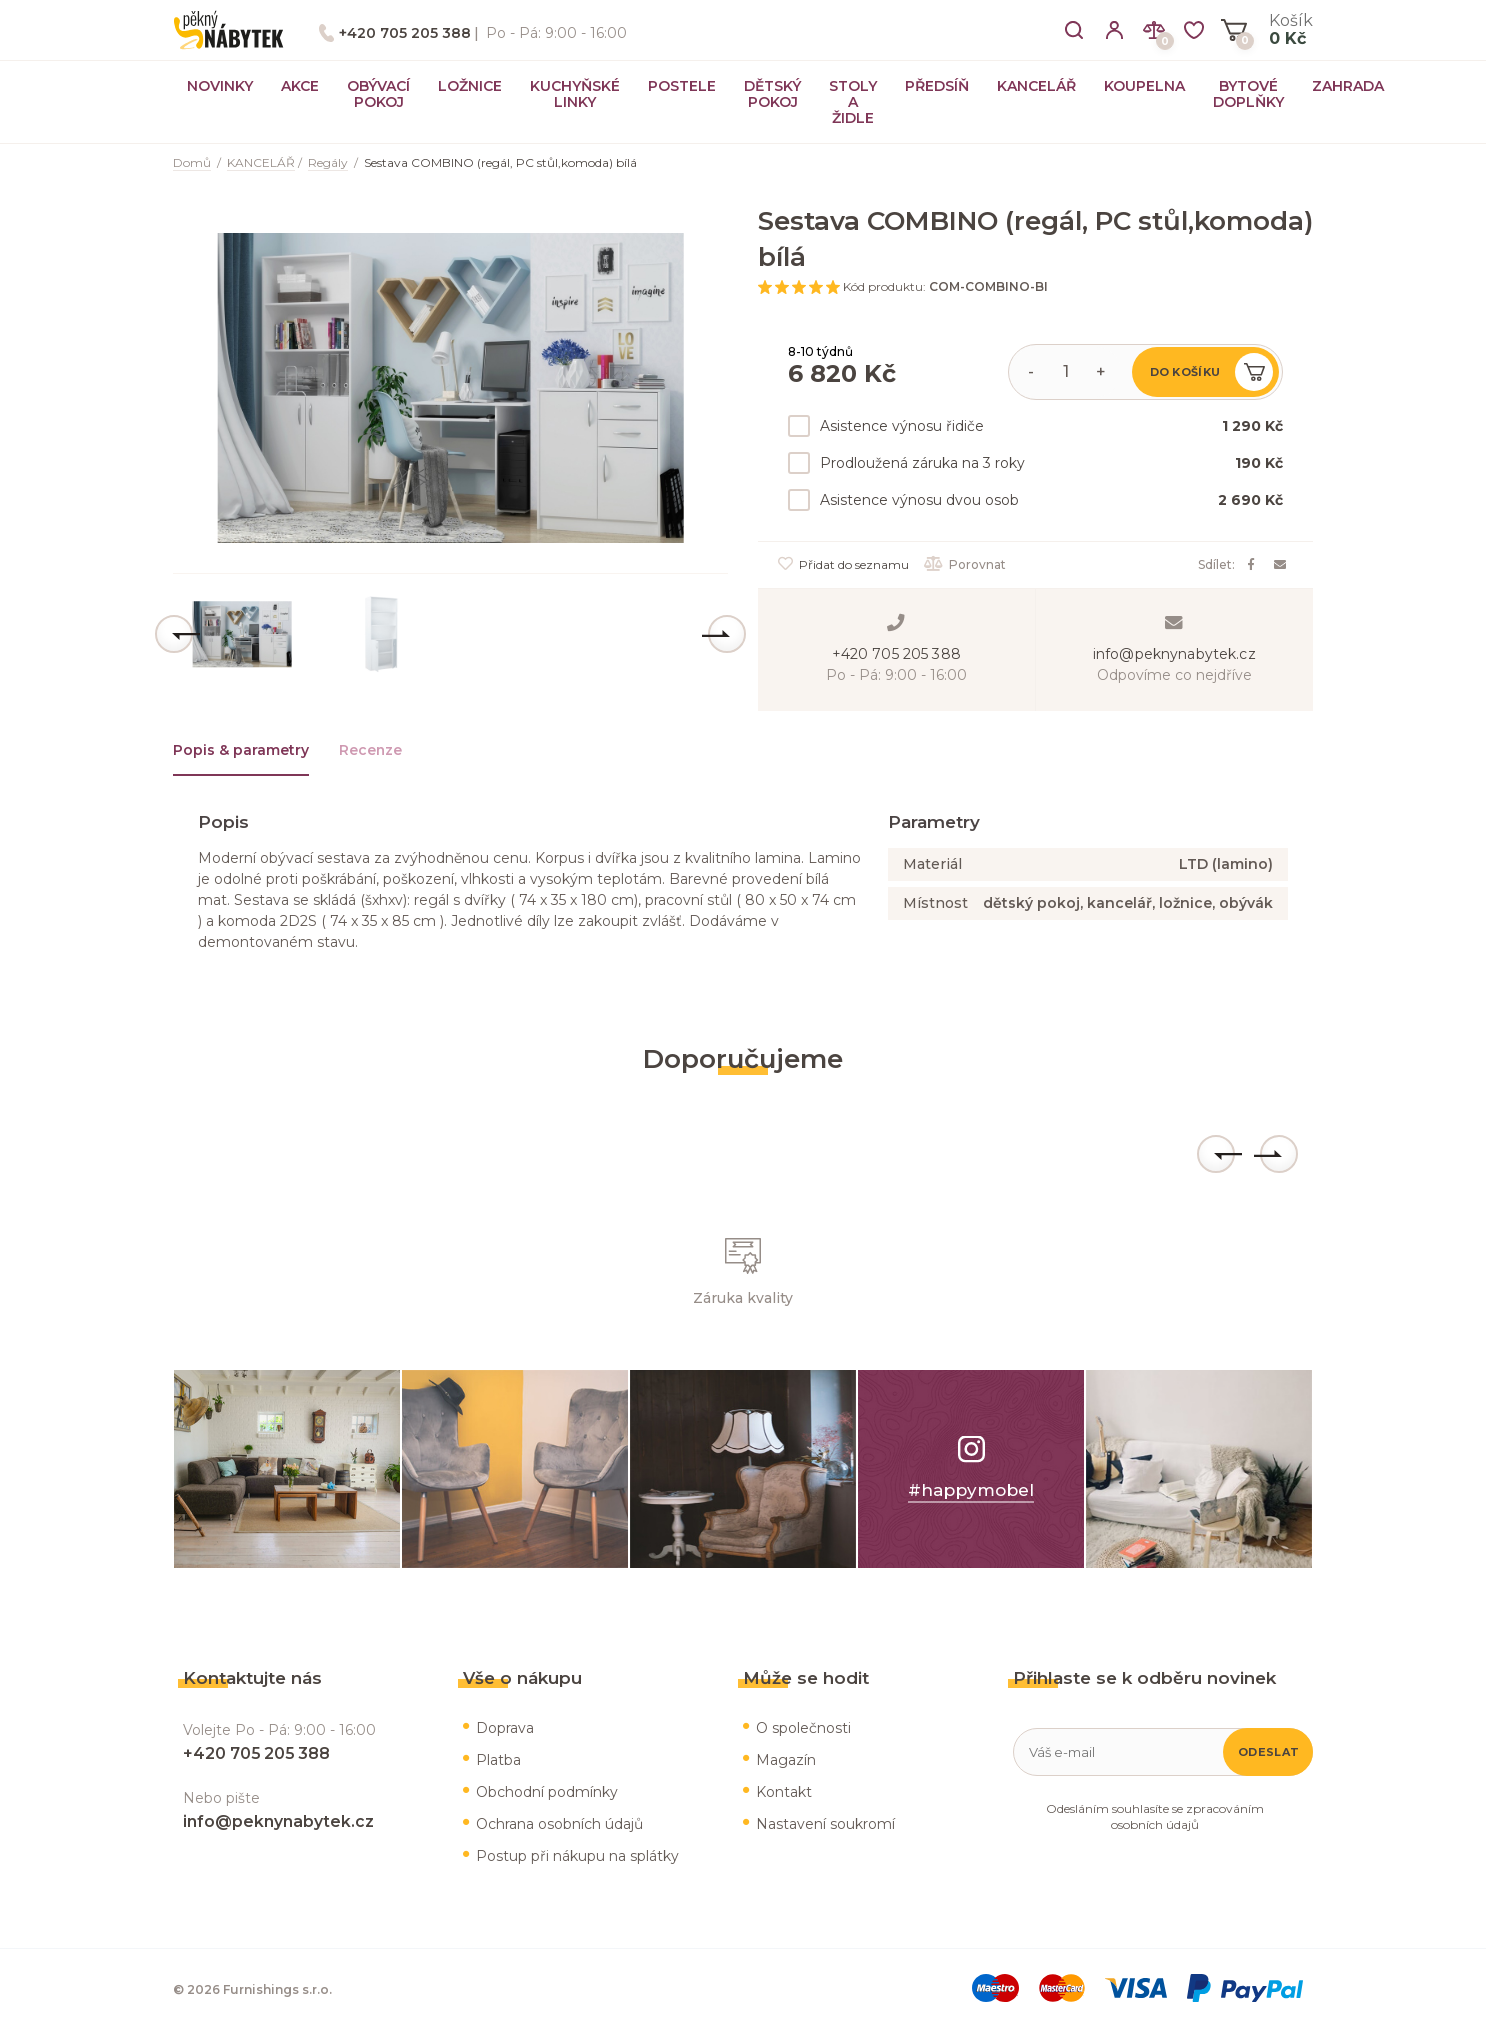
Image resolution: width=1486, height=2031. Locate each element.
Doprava (505, 1728)
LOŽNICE (470, 86)
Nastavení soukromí (825, 1824)
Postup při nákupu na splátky (577, 1856)
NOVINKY (220, 86)
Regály (328, 162)
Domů (192, 162)
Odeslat (1268, 1752)
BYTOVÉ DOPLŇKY (1248, 94)
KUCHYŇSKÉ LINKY (575, 94)
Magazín (786, 1760)
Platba (498, 1760)
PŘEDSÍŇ (937, 86)
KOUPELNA (1144, 86)
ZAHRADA (1348, 86)
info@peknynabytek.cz (1174, 654)
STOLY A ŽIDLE (853, 102)
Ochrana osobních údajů (559, 1824)
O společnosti (803, 1728)
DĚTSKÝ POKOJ (772, 94)
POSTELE (682, 86)
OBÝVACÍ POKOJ (378, 94)
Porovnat (965, 564)
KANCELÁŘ (1036, 86)
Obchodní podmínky (547, 1792)
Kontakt (784, 1792)
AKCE (300, 86)
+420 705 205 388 (405, 33)
